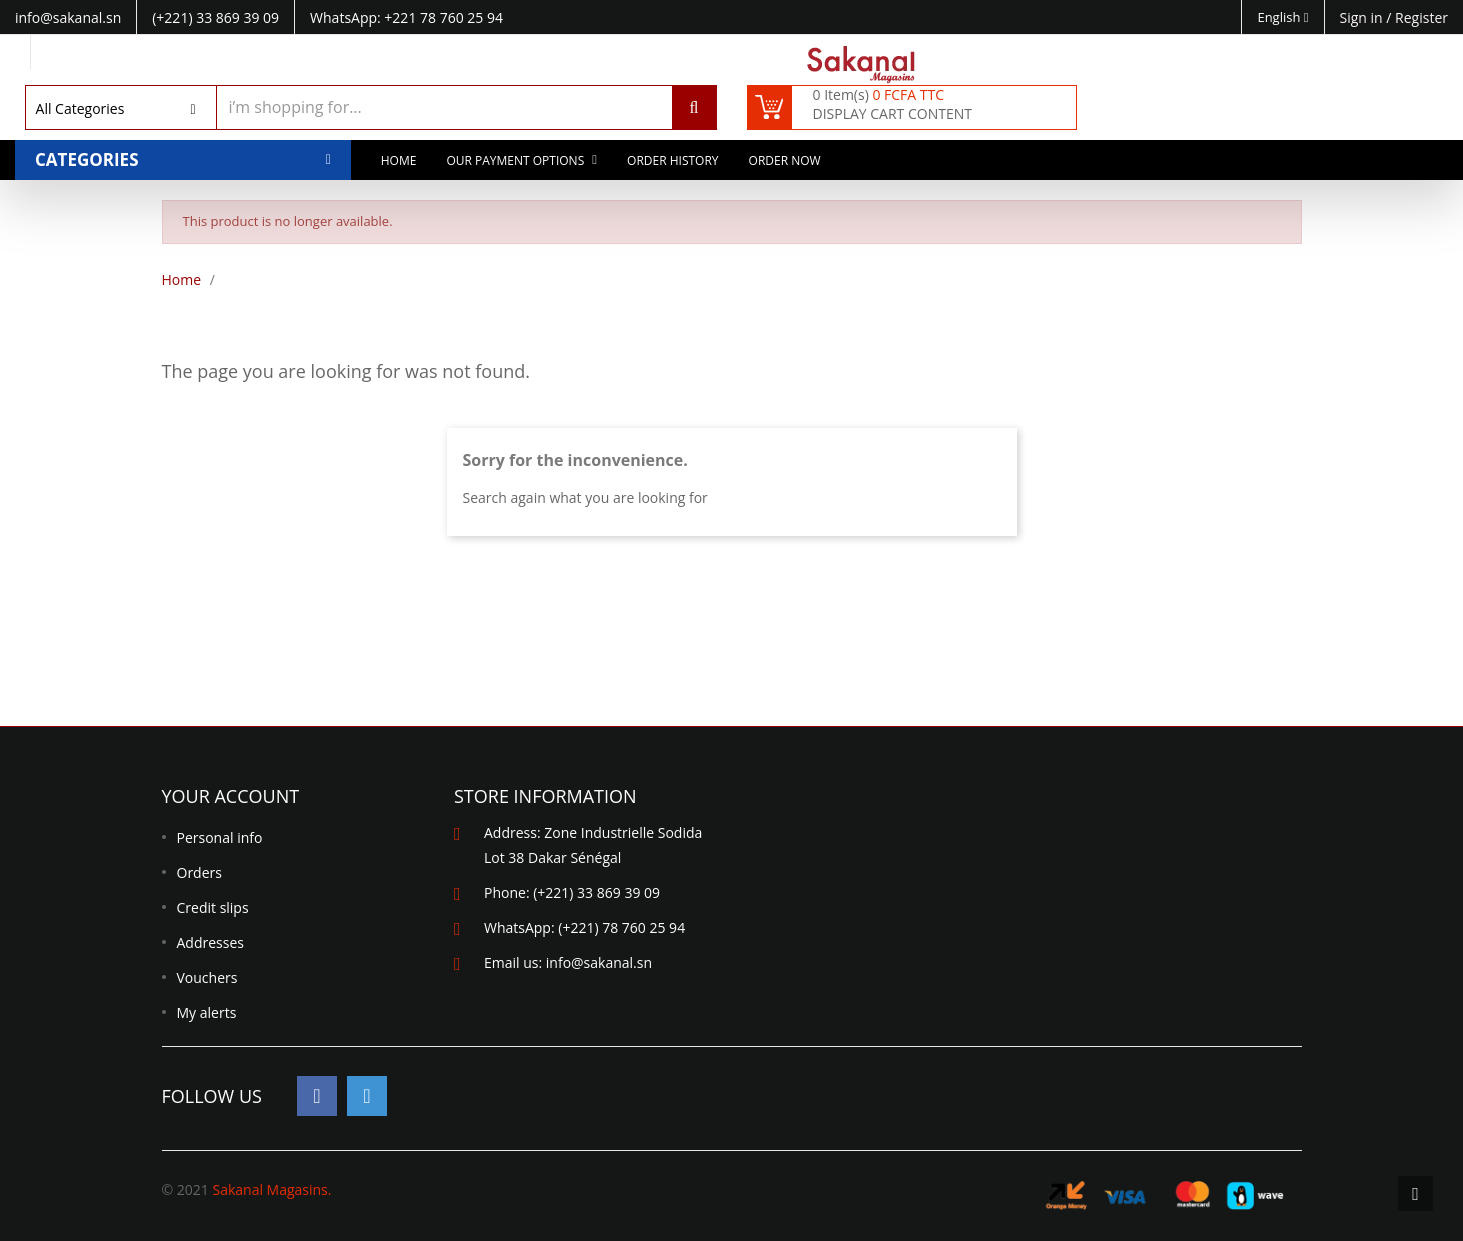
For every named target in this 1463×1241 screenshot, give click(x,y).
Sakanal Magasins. (271, 1189)
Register (1421, 17)
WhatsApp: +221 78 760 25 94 (406, 17)
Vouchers (207, 977)
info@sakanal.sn (599, 962)
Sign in (1363, 17)
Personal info (220, 837)
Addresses (210, 942)
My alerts (207, 1012)
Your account (231, 796)
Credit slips (213, 907)
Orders (199, 872)
